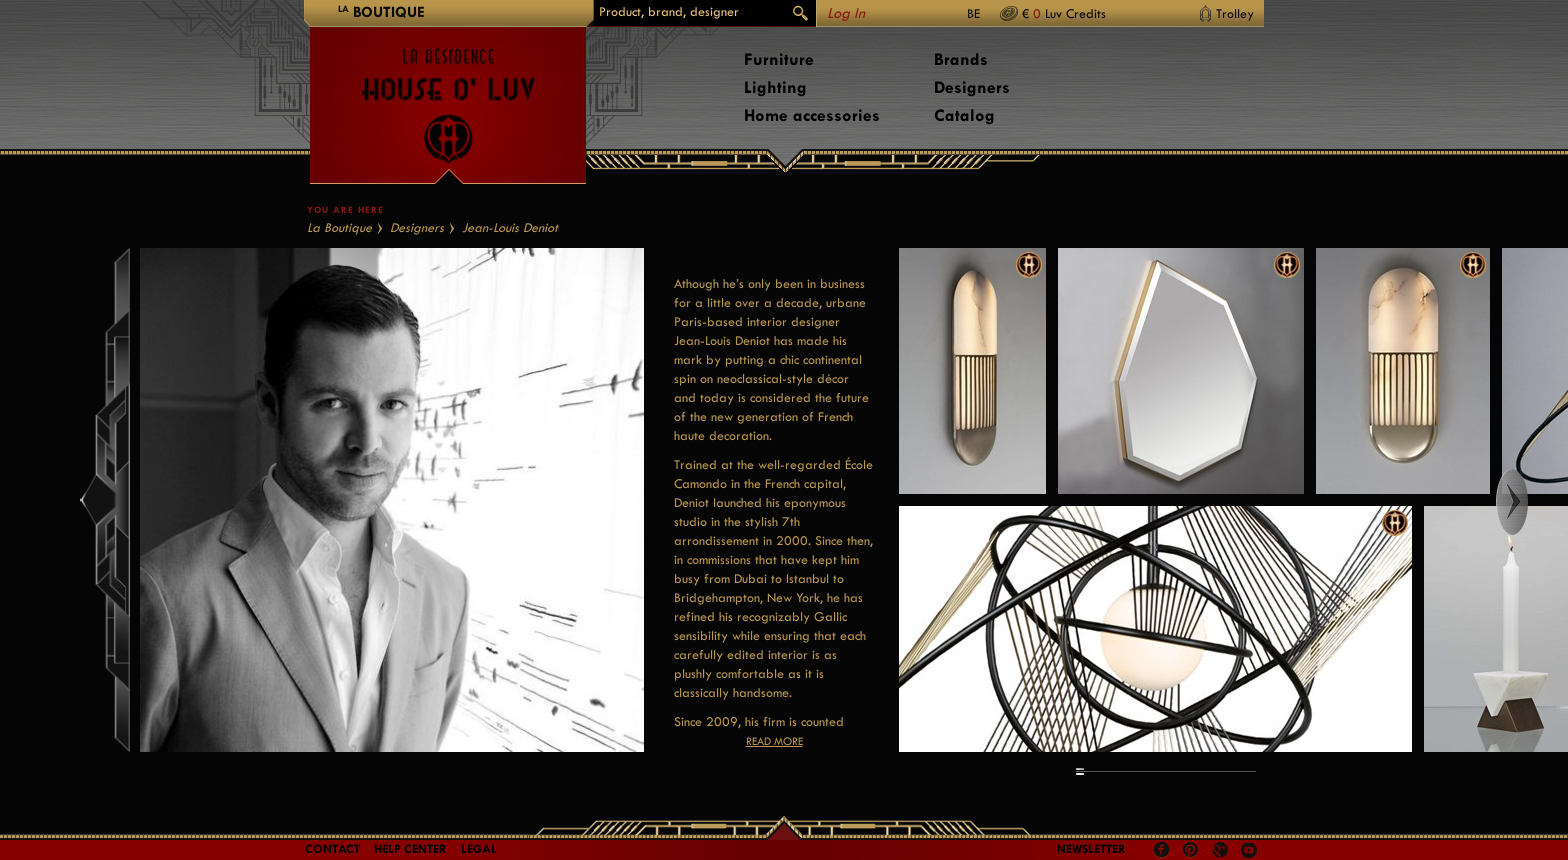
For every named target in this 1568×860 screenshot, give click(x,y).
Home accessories (812, 115)
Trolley (1235, 13)
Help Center (410, 849)
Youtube (1249, 850)
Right (1530, 502)
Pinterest (1191, 850)
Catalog (964, 115)
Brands (961, 59)
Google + (1222, 851)
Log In (846, 13)
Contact (332, 849)
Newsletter (1091, 849)
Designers (972, 87)
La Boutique (339, 227)
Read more (774, 741)
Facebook (1162, 850)
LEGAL (479, 849)
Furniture (779, 59)
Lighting (775, 87)
